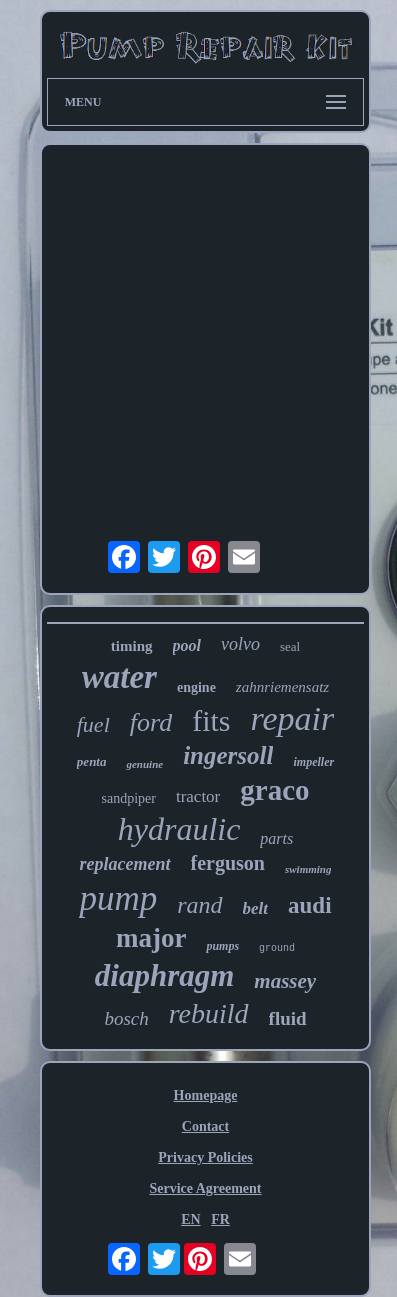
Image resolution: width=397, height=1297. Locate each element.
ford (151, 722)
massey (285, 981)
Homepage (206, 1095)
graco (274, 790)
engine (196, 687)
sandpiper (128, 798)
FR (220, 1219)
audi (309, 905)
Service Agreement (205, 1188)
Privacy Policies (205, 1157)
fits (211, 720)
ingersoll (228, 755)
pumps (222, 946)
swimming (308, 869)
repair (292, 718)
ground (277, 948)
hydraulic (179, 829)
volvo (240, 644)
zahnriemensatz (282, 687)
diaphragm (165, 975)
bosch (126, 1018)
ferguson (228, 863)
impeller (313, 762)
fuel (93, 724)
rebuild (209, 1013)
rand (199, 905)
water (119, 677)
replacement (125, 864)
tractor (198, 796)
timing (132, 646)
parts (276, 838)
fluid (288, 1018)
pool (187, 645)
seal (290, 646)
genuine (144, 764)
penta (92, 761)
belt (256, 908)
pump (118, 898)
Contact (205, 1126)
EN (190, 1219)
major (151, 938)
